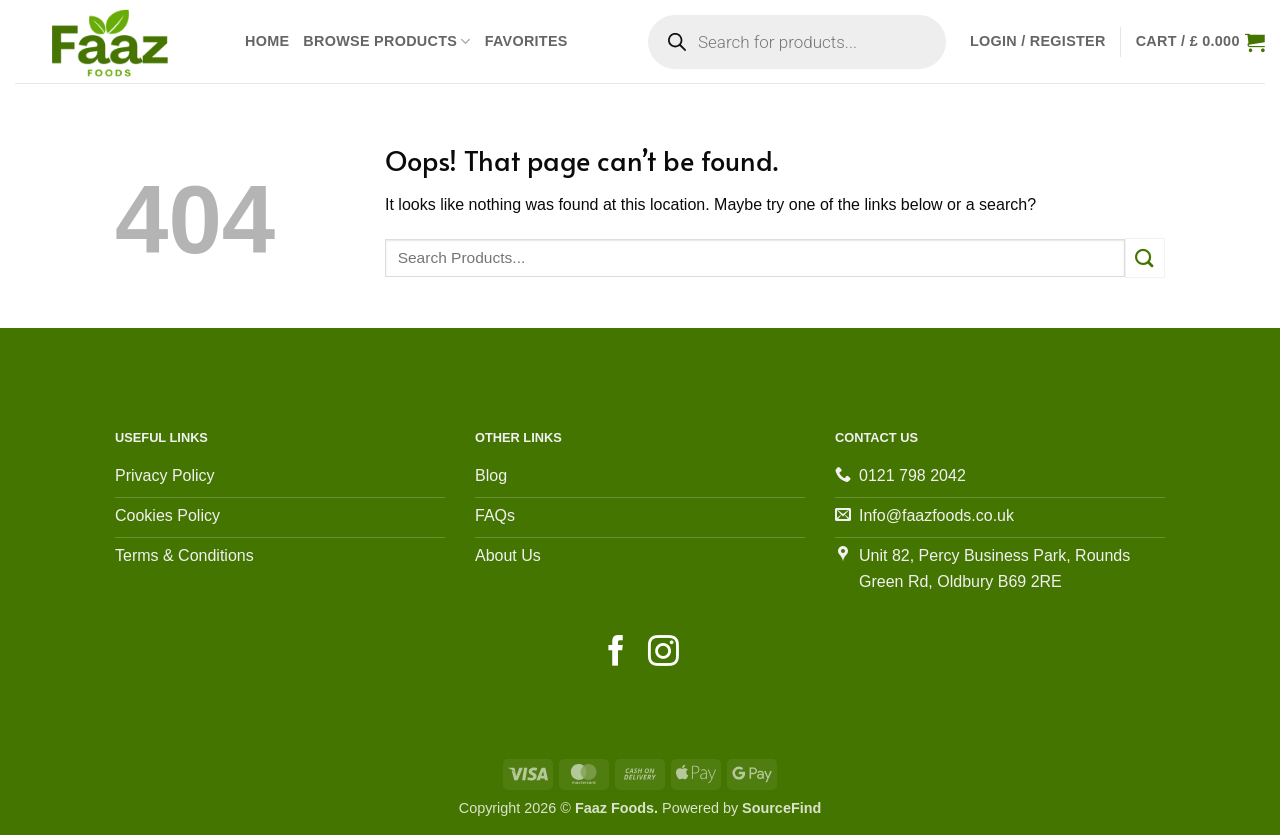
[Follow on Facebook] (616, 653)
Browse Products (386, 41)
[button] (1038, 41)
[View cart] (1200, 42)
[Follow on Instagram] (663, 653)
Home (267, 41)
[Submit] (1145, 257)
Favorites (526, 41)
